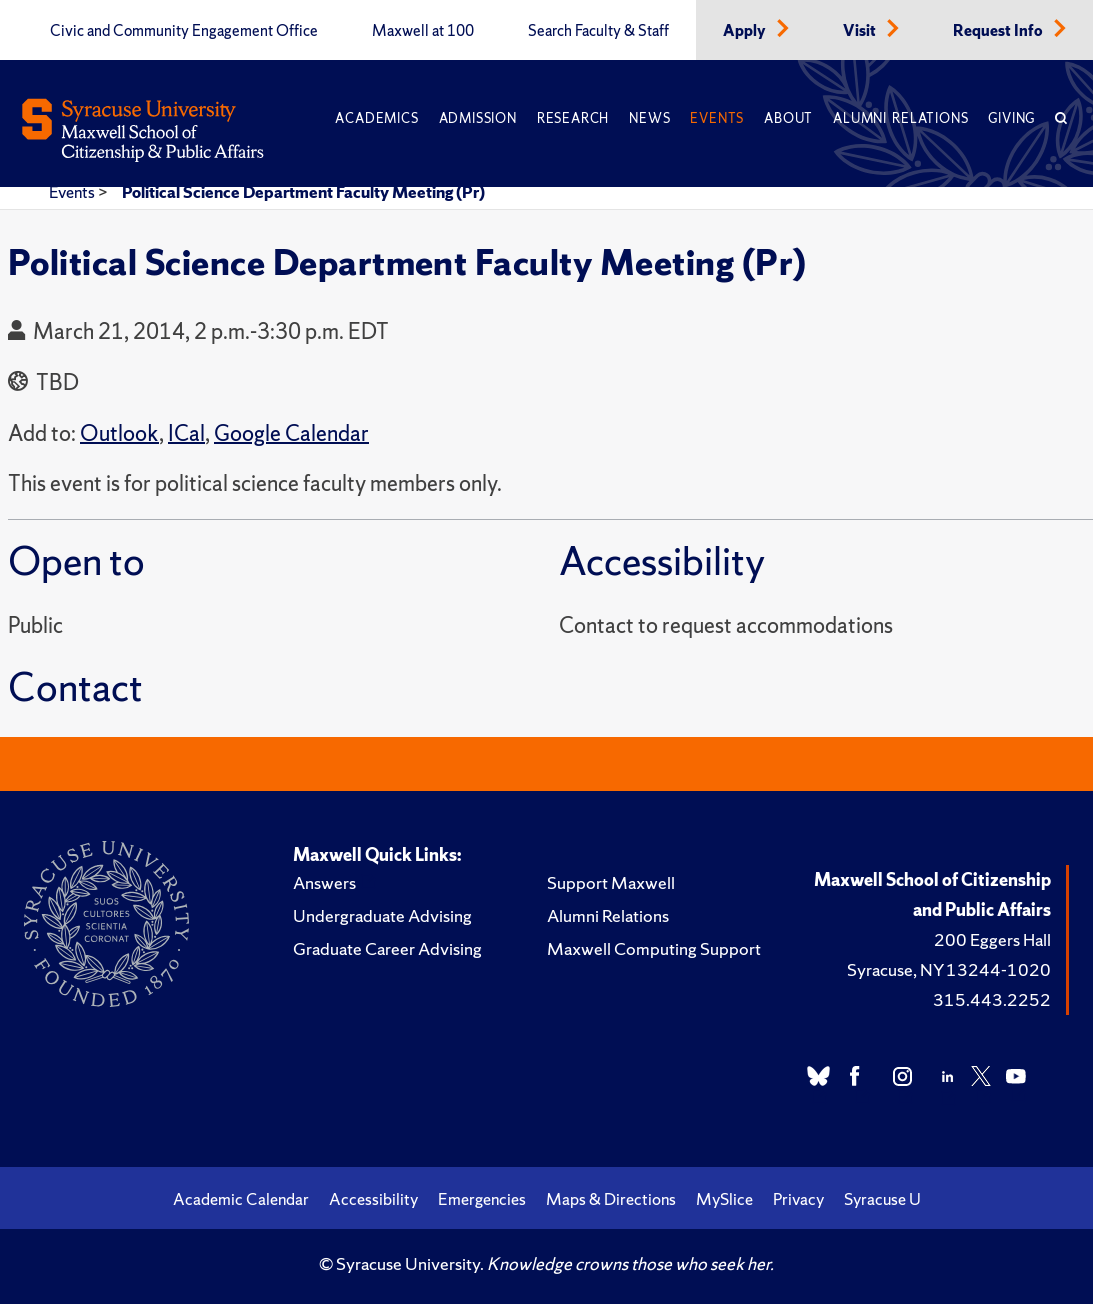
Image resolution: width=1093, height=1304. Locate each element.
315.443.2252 (992, 999)
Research (573, 118)
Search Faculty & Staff (598, 31)
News (649, 118)
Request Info (999, 31)
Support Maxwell (611, 882)
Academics (376, 118)
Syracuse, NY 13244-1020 (949, 969)
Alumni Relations (900, 118)
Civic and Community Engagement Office (184, 31)
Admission (478, 118)
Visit (861, 31)
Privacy (798, 1199)
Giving (1011, 118)
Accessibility (373, 1199)
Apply (746, 31)
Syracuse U (882, 1199)
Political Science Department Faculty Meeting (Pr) (303, 192)
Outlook (119, 433)
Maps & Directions (611, 1199)
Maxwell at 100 (423, 31)
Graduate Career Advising (387, 948)
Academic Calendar (241, 1199)
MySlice (724, 1199)
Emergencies (482, 1199)
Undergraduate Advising (382, 915)
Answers (324, 882)
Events (717, 118)
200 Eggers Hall (992, 939)
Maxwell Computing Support (654, 948)
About (788, 118)
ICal (186, 433)
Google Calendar (291, 433)
